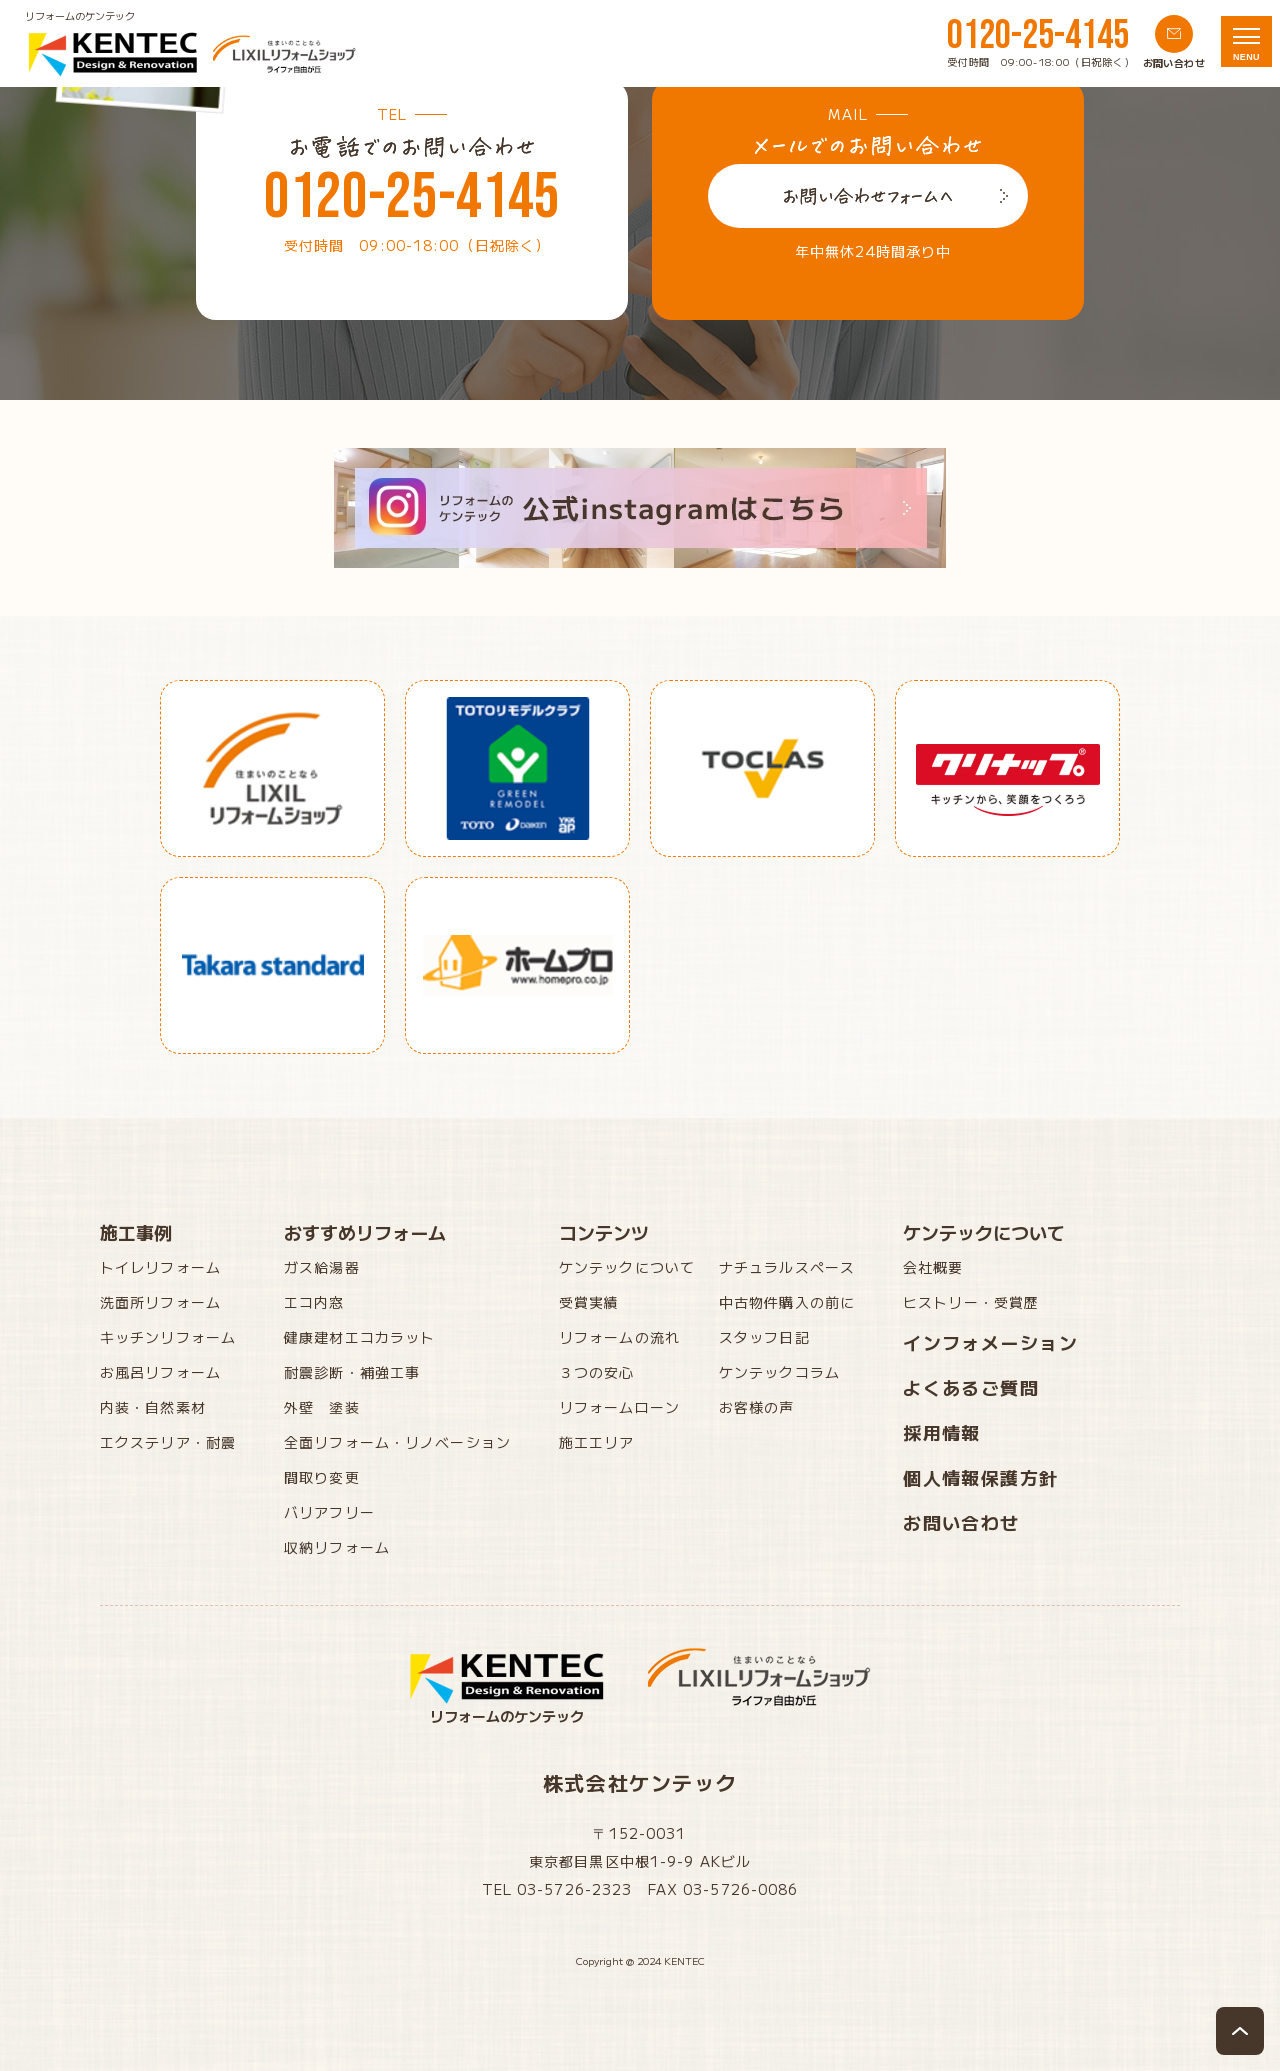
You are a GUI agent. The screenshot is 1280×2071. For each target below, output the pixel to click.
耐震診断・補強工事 (352, 1372)
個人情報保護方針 (981, 1477)
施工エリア (597, 1442)
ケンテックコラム (779, 1372)
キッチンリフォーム (168, 1337)
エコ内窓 (314, 1302)
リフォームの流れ (619, 1337)
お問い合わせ (961, 1522)
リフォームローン (619, 1407)
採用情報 (942, 1432)
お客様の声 (757, 1407)
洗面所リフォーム (160, 1302)
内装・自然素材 (153, 1407)
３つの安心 (597, 1372)
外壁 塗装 (322, 1407)
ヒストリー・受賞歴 (971, 1302)
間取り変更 (322, 1477)
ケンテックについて (627, 1267)
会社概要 (933, 1267)
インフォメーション (990, 1342)
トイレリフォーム (160, 1267)
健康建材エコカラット (359, 1337)
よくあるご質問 (971, 1387)
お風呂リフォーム (160, 1372)
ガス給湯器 (322, 1267)
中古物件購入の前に (787, 1302)
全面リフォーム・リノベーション (397, 1442)
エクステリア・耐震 (168, 1442)
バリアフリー (329, 1512)
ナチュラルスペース (787, 1267)
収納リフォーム (337, 1547)
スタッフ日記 (764, 1337)
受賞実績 (589, 1302)
